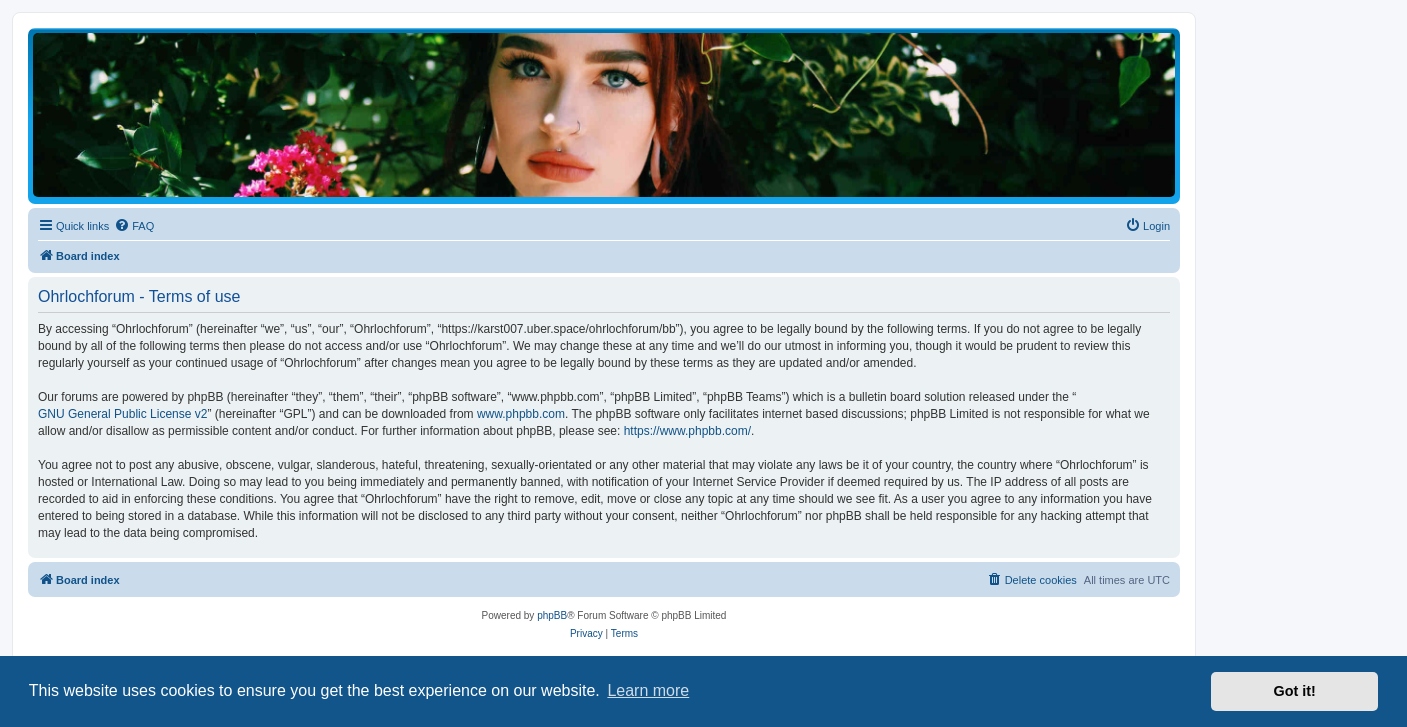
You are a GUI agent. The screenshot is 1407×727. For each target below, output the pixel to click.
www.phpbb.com (521, 414)
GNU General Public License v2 (122, 414)
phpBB (552, 615)
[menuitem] (134, 226)
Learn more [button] (648, 690)
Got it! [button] (1295, 691)
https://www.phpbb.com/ (687, 431)
